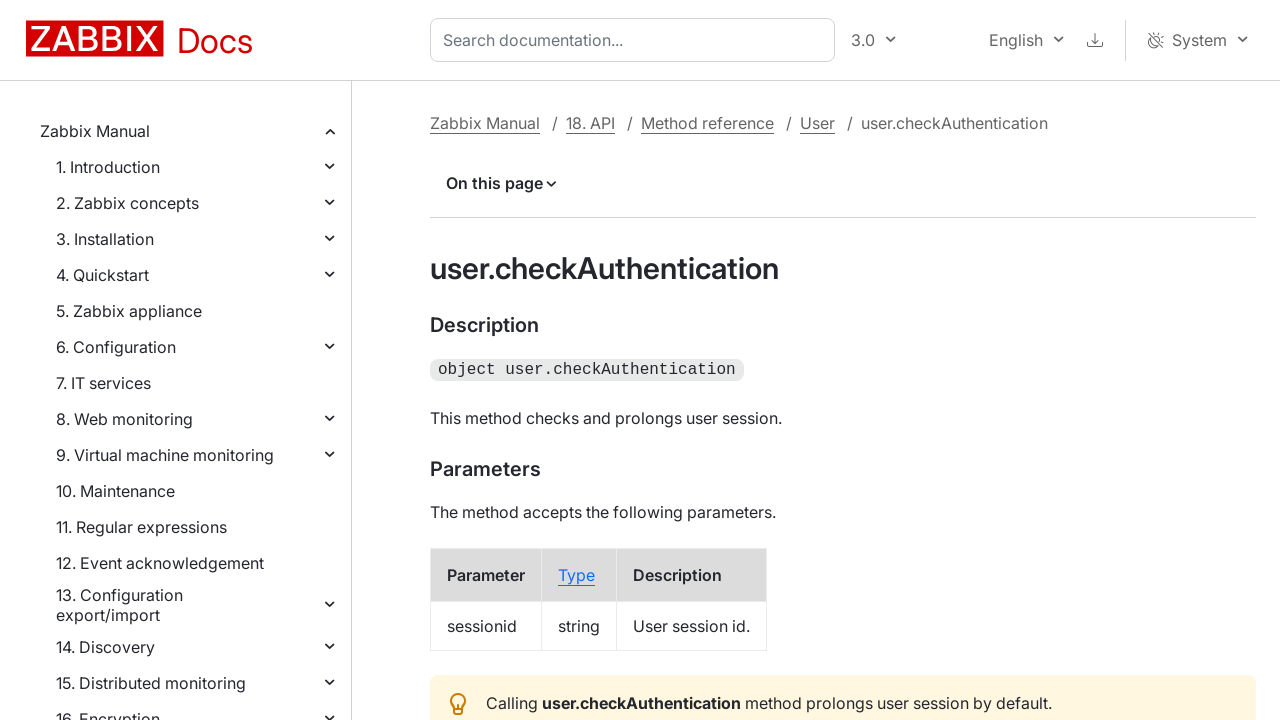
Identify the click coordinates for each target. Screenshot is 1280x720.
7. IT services (103, 383)
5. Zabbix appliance (129, 311)
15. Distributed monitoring (151, 683)
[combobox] (636, 40)
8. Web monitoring (124, 419)
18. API (590, 123)
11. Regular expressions (141, 527)
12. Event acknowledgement (160, 563)
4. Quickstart (102, 275)
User (817, 123)
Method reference (707, 123)
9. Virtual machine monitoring (165, 455)
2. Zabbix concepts (127, 203)
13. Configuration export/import (119, 605)
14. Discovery (105, 647)
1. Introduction (108, 167)
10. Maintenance (115, 491)
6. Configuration (116, 347)
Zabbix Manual (95, 131)
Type (576, 573)
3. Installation (105, 239)
